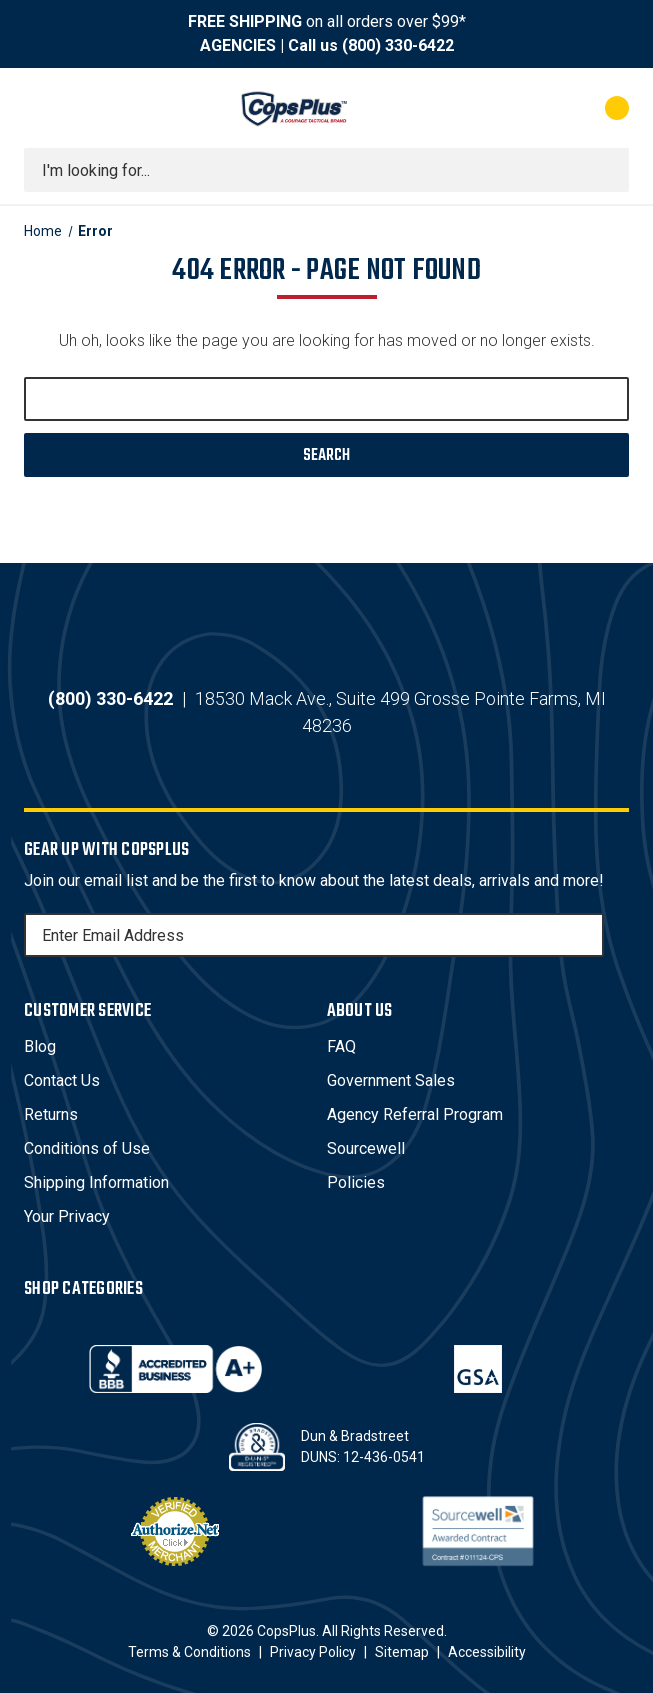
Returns (51, 1114)
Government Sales (391, 1080)
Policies (356, 1182)
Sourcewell (366, 1148)
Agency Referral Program (415, 1114)
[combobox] (326, 170)
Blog (40, 1046)
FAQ (341, 1046)
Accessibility (487, 1652)
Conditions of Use (87, 1148)
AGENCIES (238, 45)
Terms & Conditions (189, 1652)
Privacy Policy (313, 1652)
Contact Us (62, 1080)
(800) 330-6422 (398, 45)
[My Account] (528, 108)
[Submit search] (607, 170)
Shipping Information (96, 1182)
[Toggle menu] (42, 108)
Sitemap (402, 1652)
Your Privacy (67, 1216)
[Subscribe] (586, 935)
